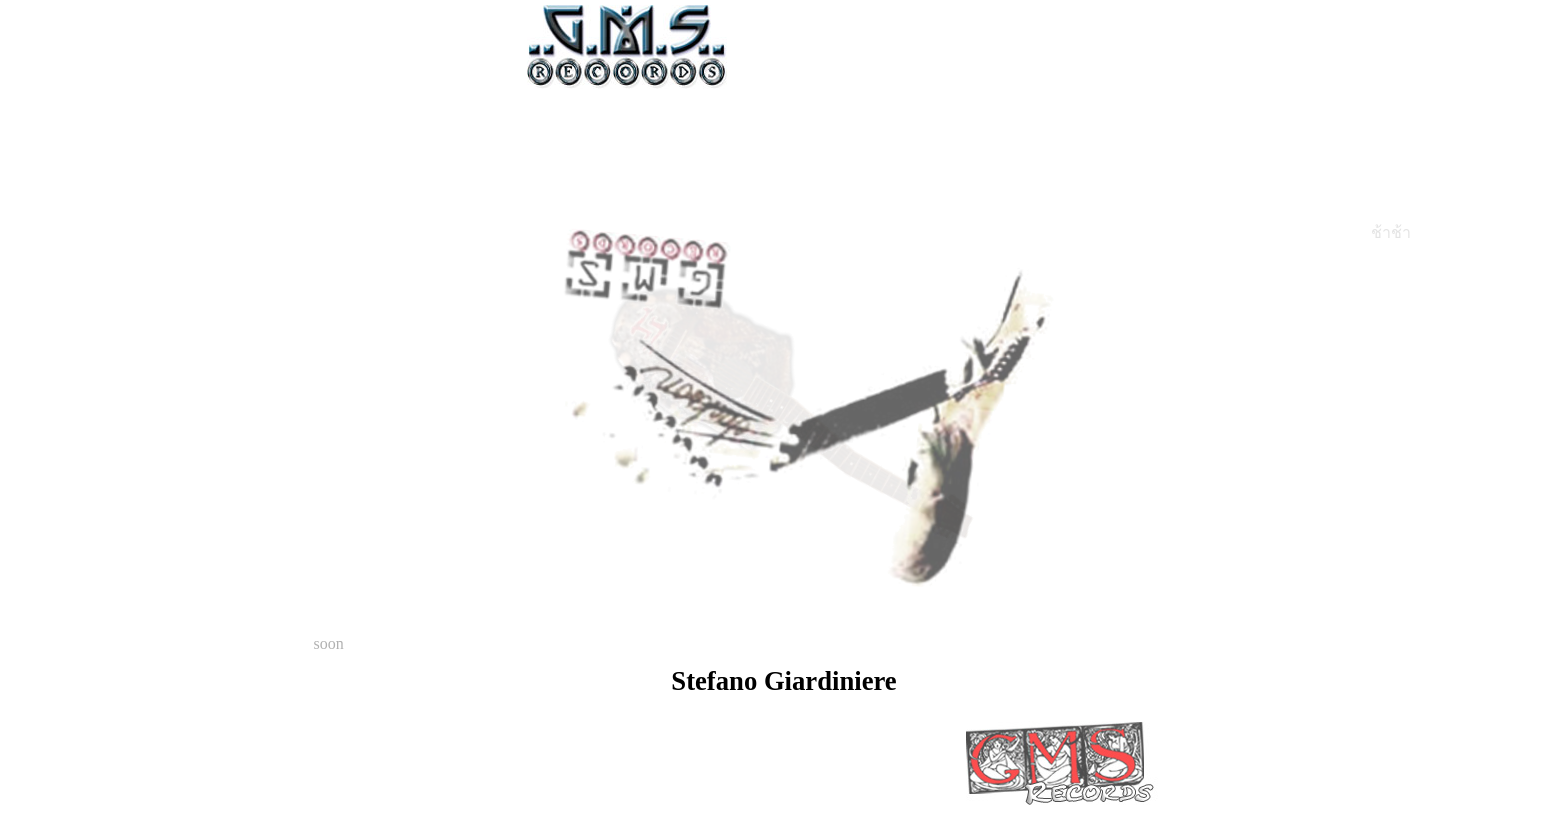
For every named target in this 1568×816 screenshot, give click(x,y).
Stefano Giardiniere (783, 681)
